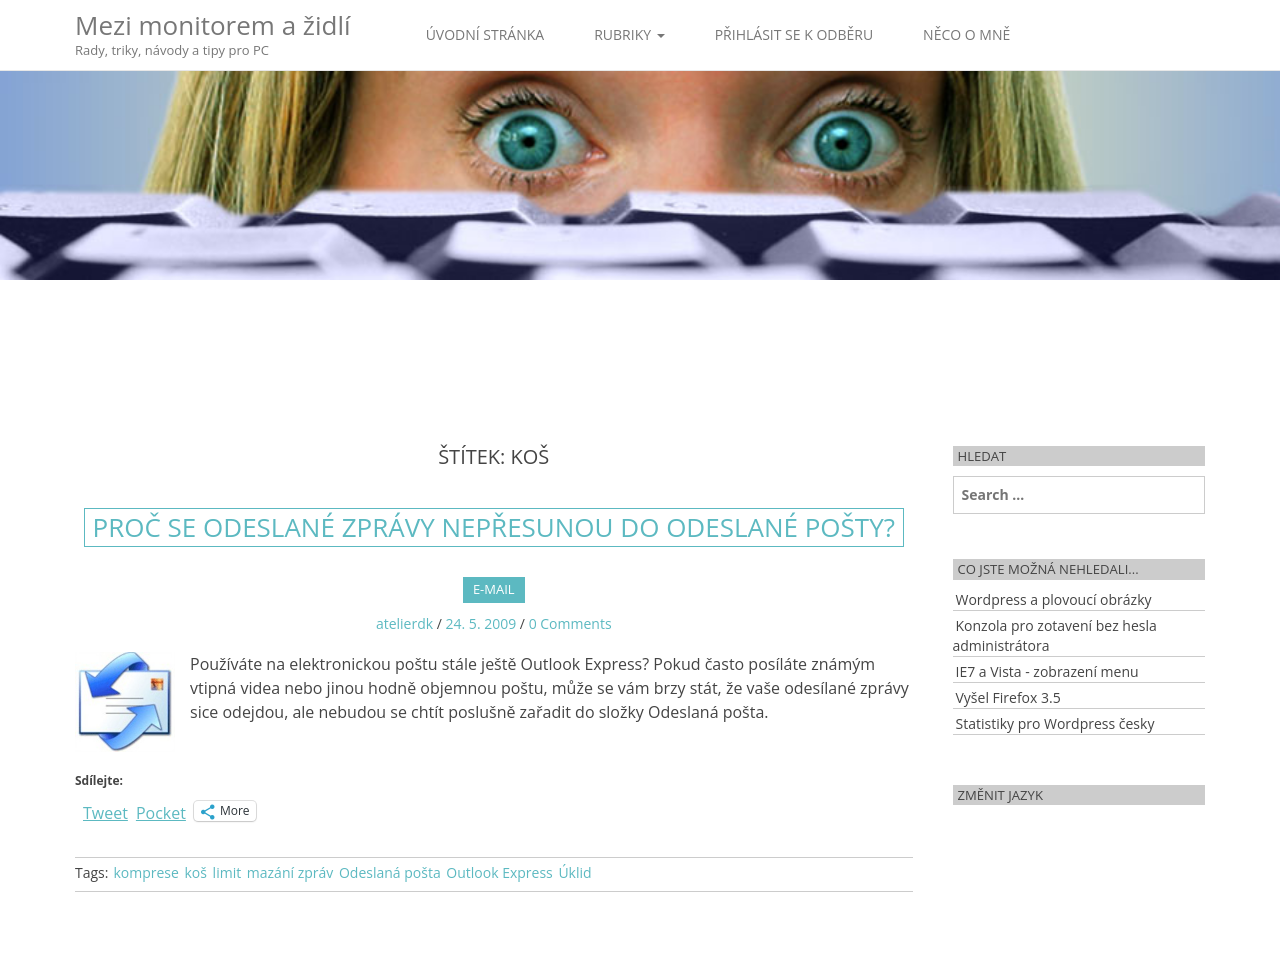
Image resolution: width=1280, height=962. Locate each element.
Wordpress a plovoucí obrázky (1054, 599)
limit (227, 872)
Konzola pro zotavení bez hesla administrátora (1055, 635)
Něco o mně (966, 34)
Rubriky (629, 34)
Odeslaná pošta (390, 872)
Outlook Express (499, 872)
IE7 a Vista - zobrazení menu (1047, 671)
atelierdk (404, 623)
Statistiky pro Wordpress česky (1055, 723)
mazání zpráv (290, 872)
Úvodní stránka (485, 34)
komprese (145, 872)
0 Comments (570, 623)
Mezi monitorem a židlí (213, 33)
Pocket (161, 813)
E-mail (494, 589)
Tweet (105, 810)
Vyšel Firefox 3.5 (1008, 697)
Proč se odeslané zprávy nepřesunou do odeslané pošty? (494, 527)
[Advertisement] (640, 345)
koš (196, 872)
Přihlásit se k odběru (794, 34)
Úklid (574, 872)
